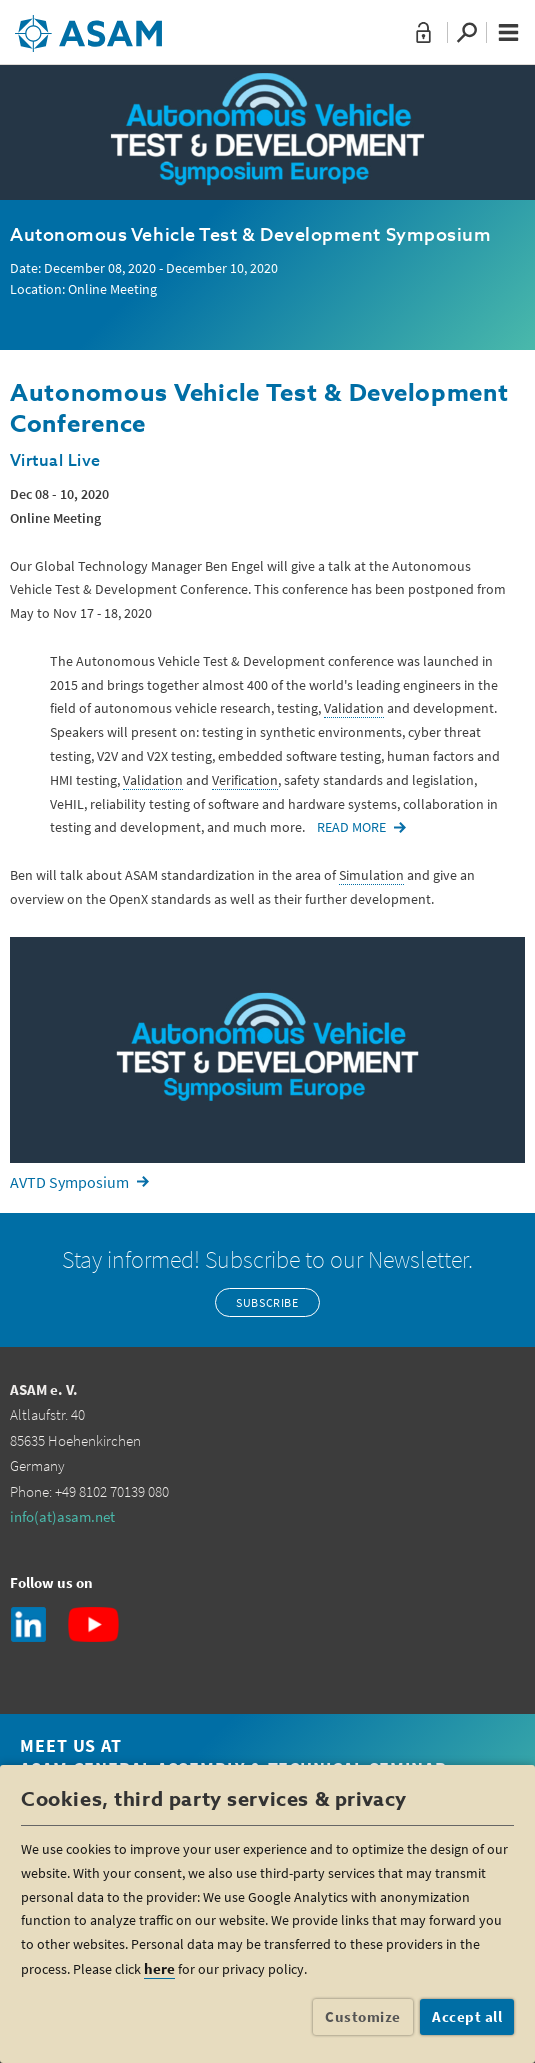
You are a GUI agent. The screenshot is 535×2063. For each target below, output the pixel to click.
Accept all (467, 2016)
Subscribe (267, 1302)
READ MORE (351, 827)
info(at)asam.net (62, 1516)
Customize (363, 2016)
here (159, 1968)
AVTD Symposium (69, 1182)
